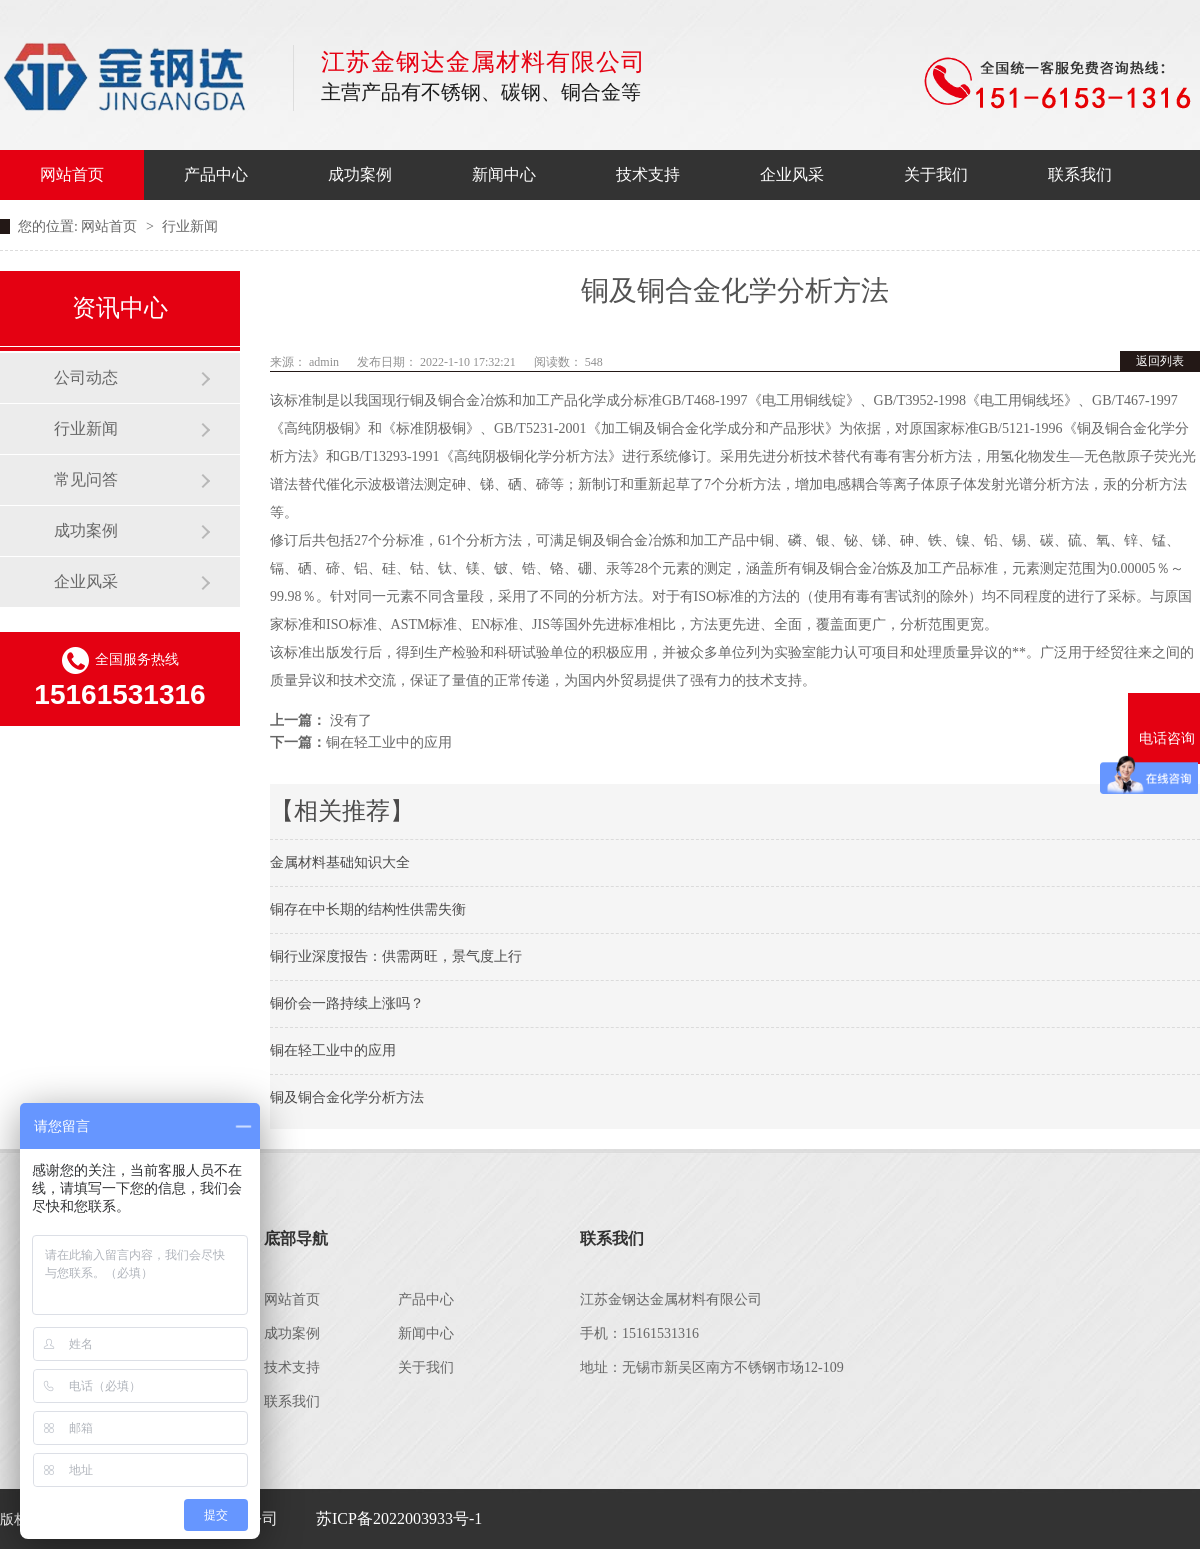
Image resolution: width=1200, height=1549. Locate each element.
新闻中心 (504, 174)
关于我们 (936, 174)
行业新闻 (86, 428)
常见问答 (86, 479)
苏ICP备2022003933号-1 (399, 1518)
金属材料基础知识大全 (340, 862)
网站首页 (72, 174)
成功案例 (360, 174)
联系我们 (1080, 174)
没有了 (351, 720)
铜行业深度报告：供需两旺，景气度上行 (396, 956)
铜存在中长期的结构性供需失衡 (368, 909)
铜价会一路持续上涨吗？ (347, 1003)
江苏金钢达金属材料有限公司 (135, 77)
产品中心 (216, 174)
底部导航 (296, 1238)
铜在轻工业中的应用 (389, 742)
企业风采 (792, 174)
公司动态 (86, 377)
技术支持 (648, 174)
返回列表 (1160, 361)
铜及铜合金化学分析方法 (347, 1097)
